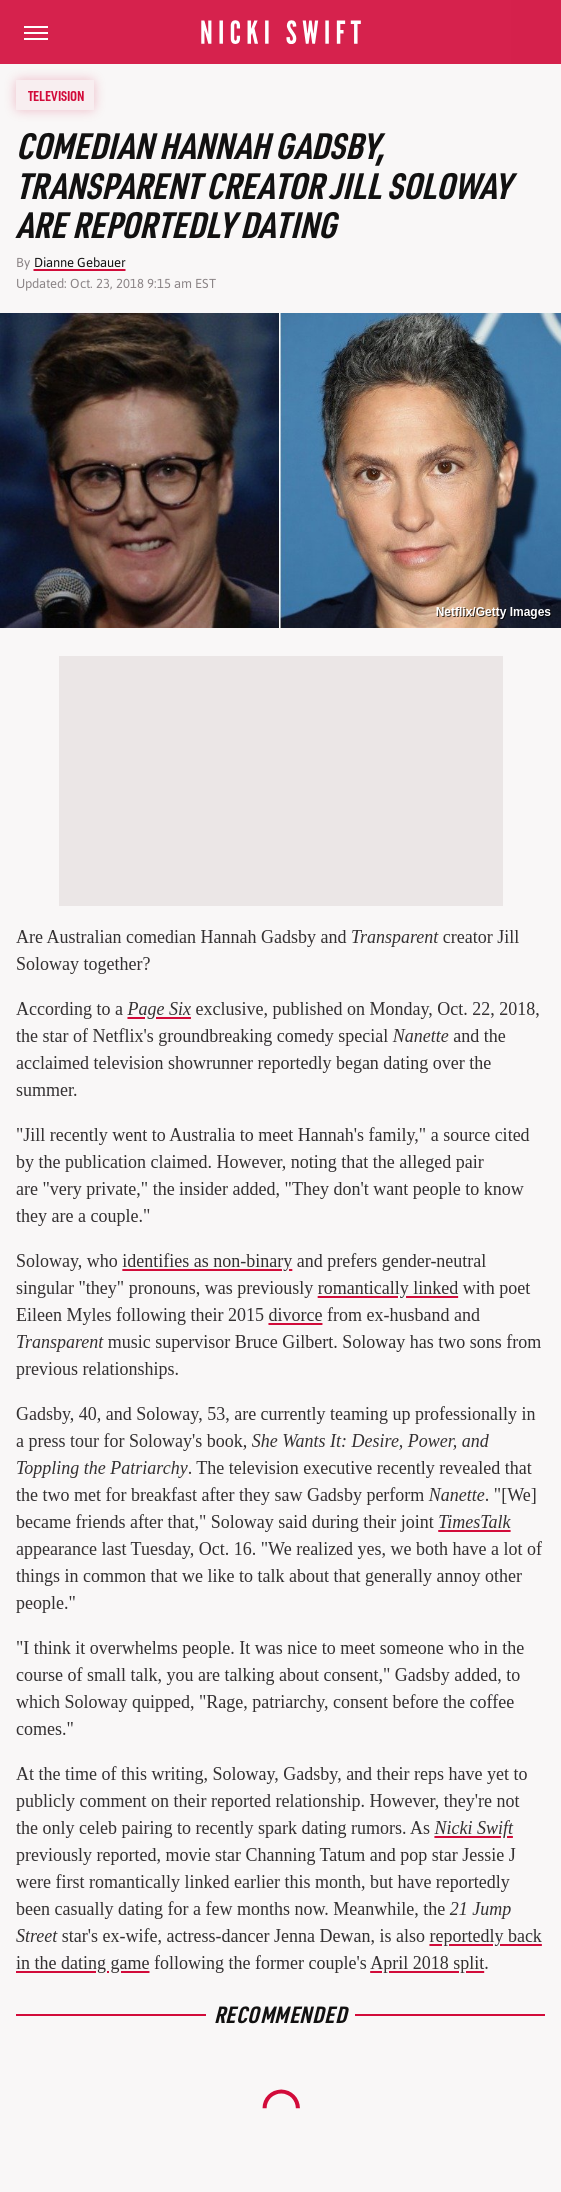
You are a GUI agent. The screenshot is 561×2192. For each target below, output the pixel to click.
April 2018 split (427, 1963)
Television (56, 95)
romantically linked (388, 1288)
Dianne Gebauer (80, 262)
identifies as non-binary (207, 1261)
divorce (295, 1315)
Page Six (158, 1009)
